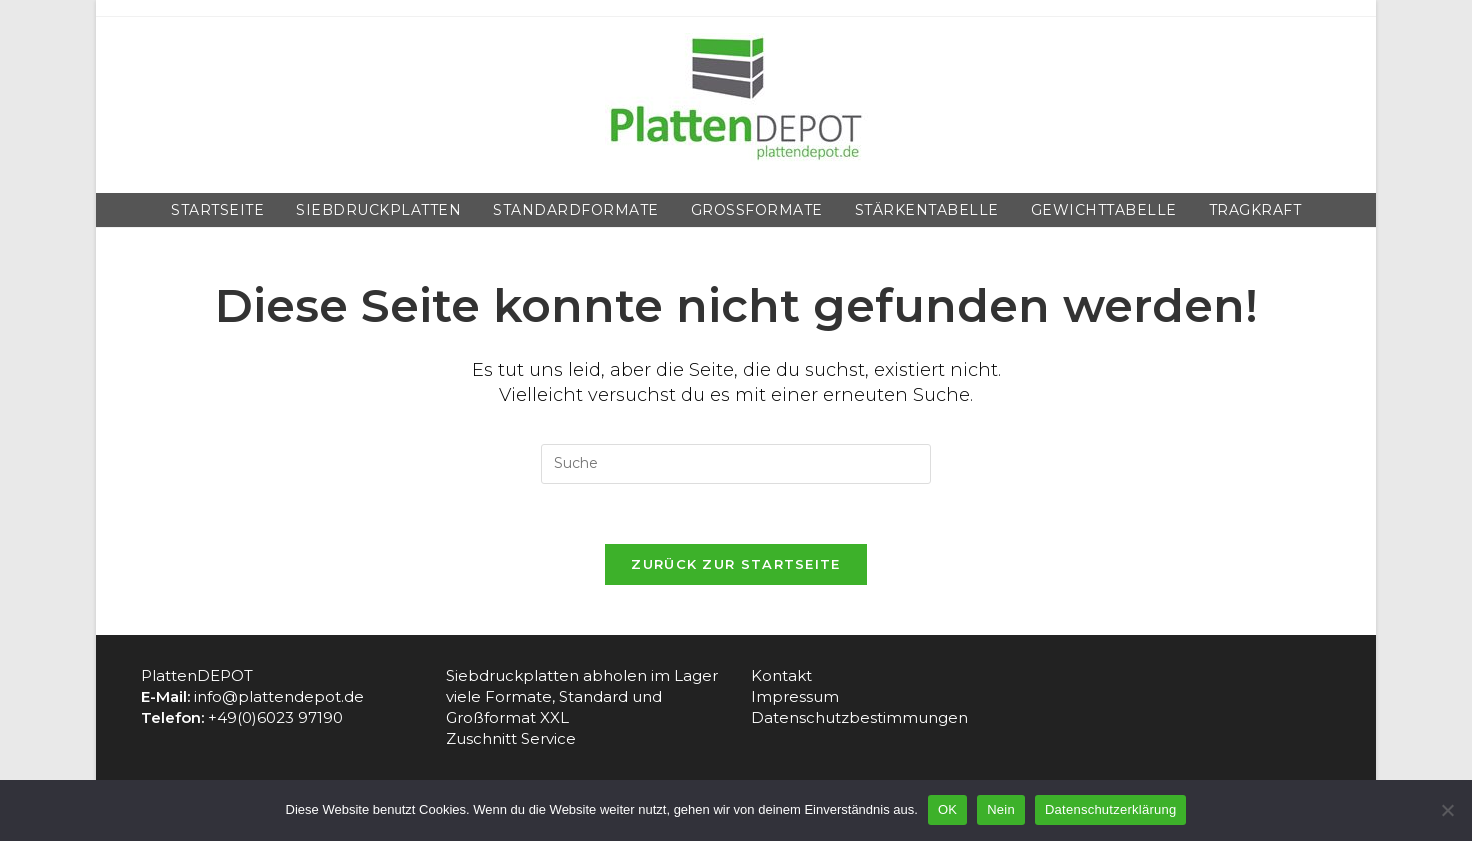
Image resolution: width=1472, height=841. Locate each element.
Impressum (795, 696)
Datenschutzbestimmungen (859, 717)
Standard (595, 696)
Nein (1001, 809)
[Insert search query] (736, 464)
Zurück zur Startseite (735, 564)
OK (947, 809)
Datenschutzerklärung (1110, 809)
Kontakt (781, 675)
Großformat (493, 717)
